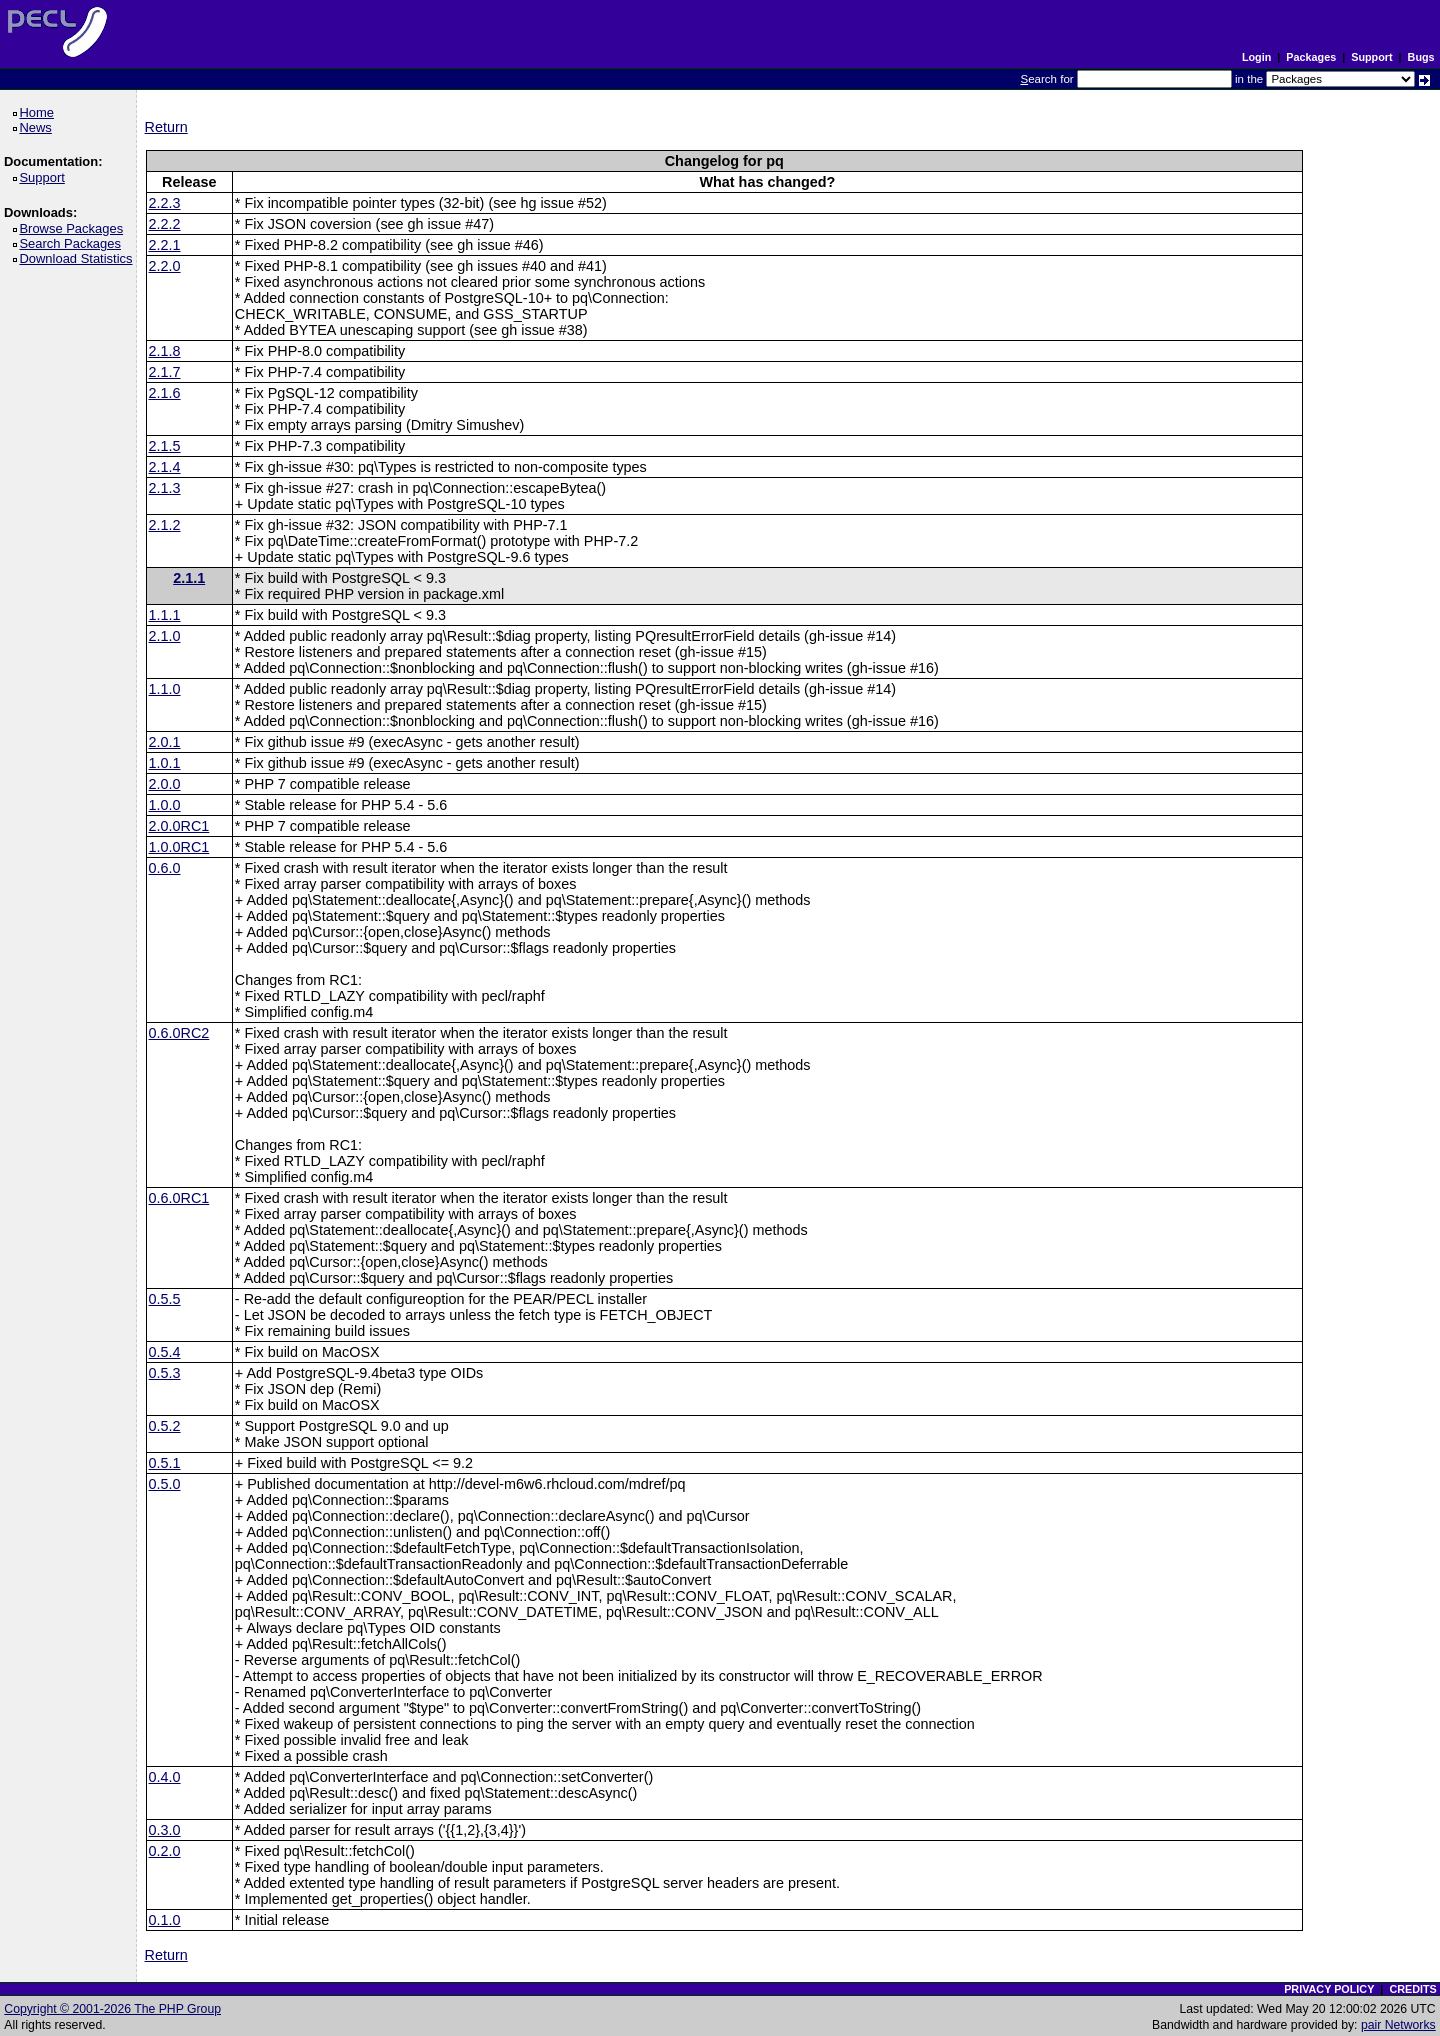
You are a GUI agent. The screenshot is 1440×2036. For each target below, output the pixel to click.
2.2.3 (165, 203)
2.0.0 (165, 784)
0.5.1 (165, 1463)
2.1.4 (165, 467)
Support (1371, 57)
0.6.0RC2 (179, 1033)
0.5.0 (165, 1484)
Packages (1311, 57)
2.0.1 (165, 742)
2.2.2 (165, 224)
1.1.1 (165, 615)
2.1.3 (165, 488)
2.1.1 (189, 578)
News (38, 127)
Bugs (1421, 57)
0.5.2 (165, 1426)
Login (1256, 57)
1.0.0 (165, 805)
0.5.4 (165, 1352)
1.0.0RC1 (179, 847)
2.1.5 (165, 446)
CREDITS (1412, 1989)
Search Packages (73, 243)
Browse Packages (74, 228)
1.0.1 (165, 763)
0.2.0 (165, 1851)
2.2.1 (165, 245)
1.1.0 (165, 689)
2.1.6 (165, 393)
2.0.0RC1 (179, 826)
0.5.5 (165, 1299)
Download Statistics (79, 258)
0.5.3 (165, 1373)
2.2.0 (165, 266)
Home (39, 112)
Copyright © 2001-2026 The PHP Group (112, 2009)
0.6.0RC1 (179, 1198)
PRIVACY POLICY (1329, 1989)
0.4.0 (165, 1777)
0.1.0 (165, 1920)
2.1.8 (165, 351)
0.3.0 (165, 1830)
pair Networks (1398, 2025)
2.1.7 (165, 372)
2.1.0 (165, 636)
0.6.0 (165, 868)
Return (166, 127)
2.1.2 (165, 525)
